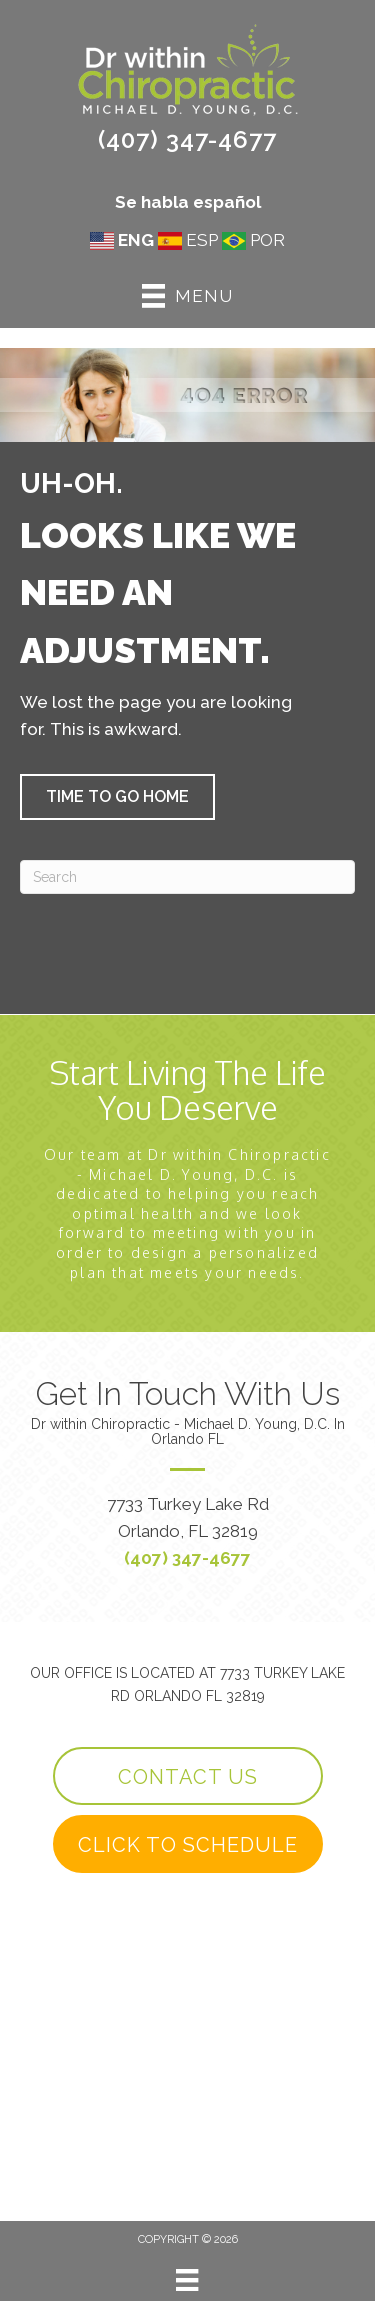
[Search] (187, 877)
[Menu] (187, 2280)
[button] (117, 797)
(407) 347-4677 (187, 139)
